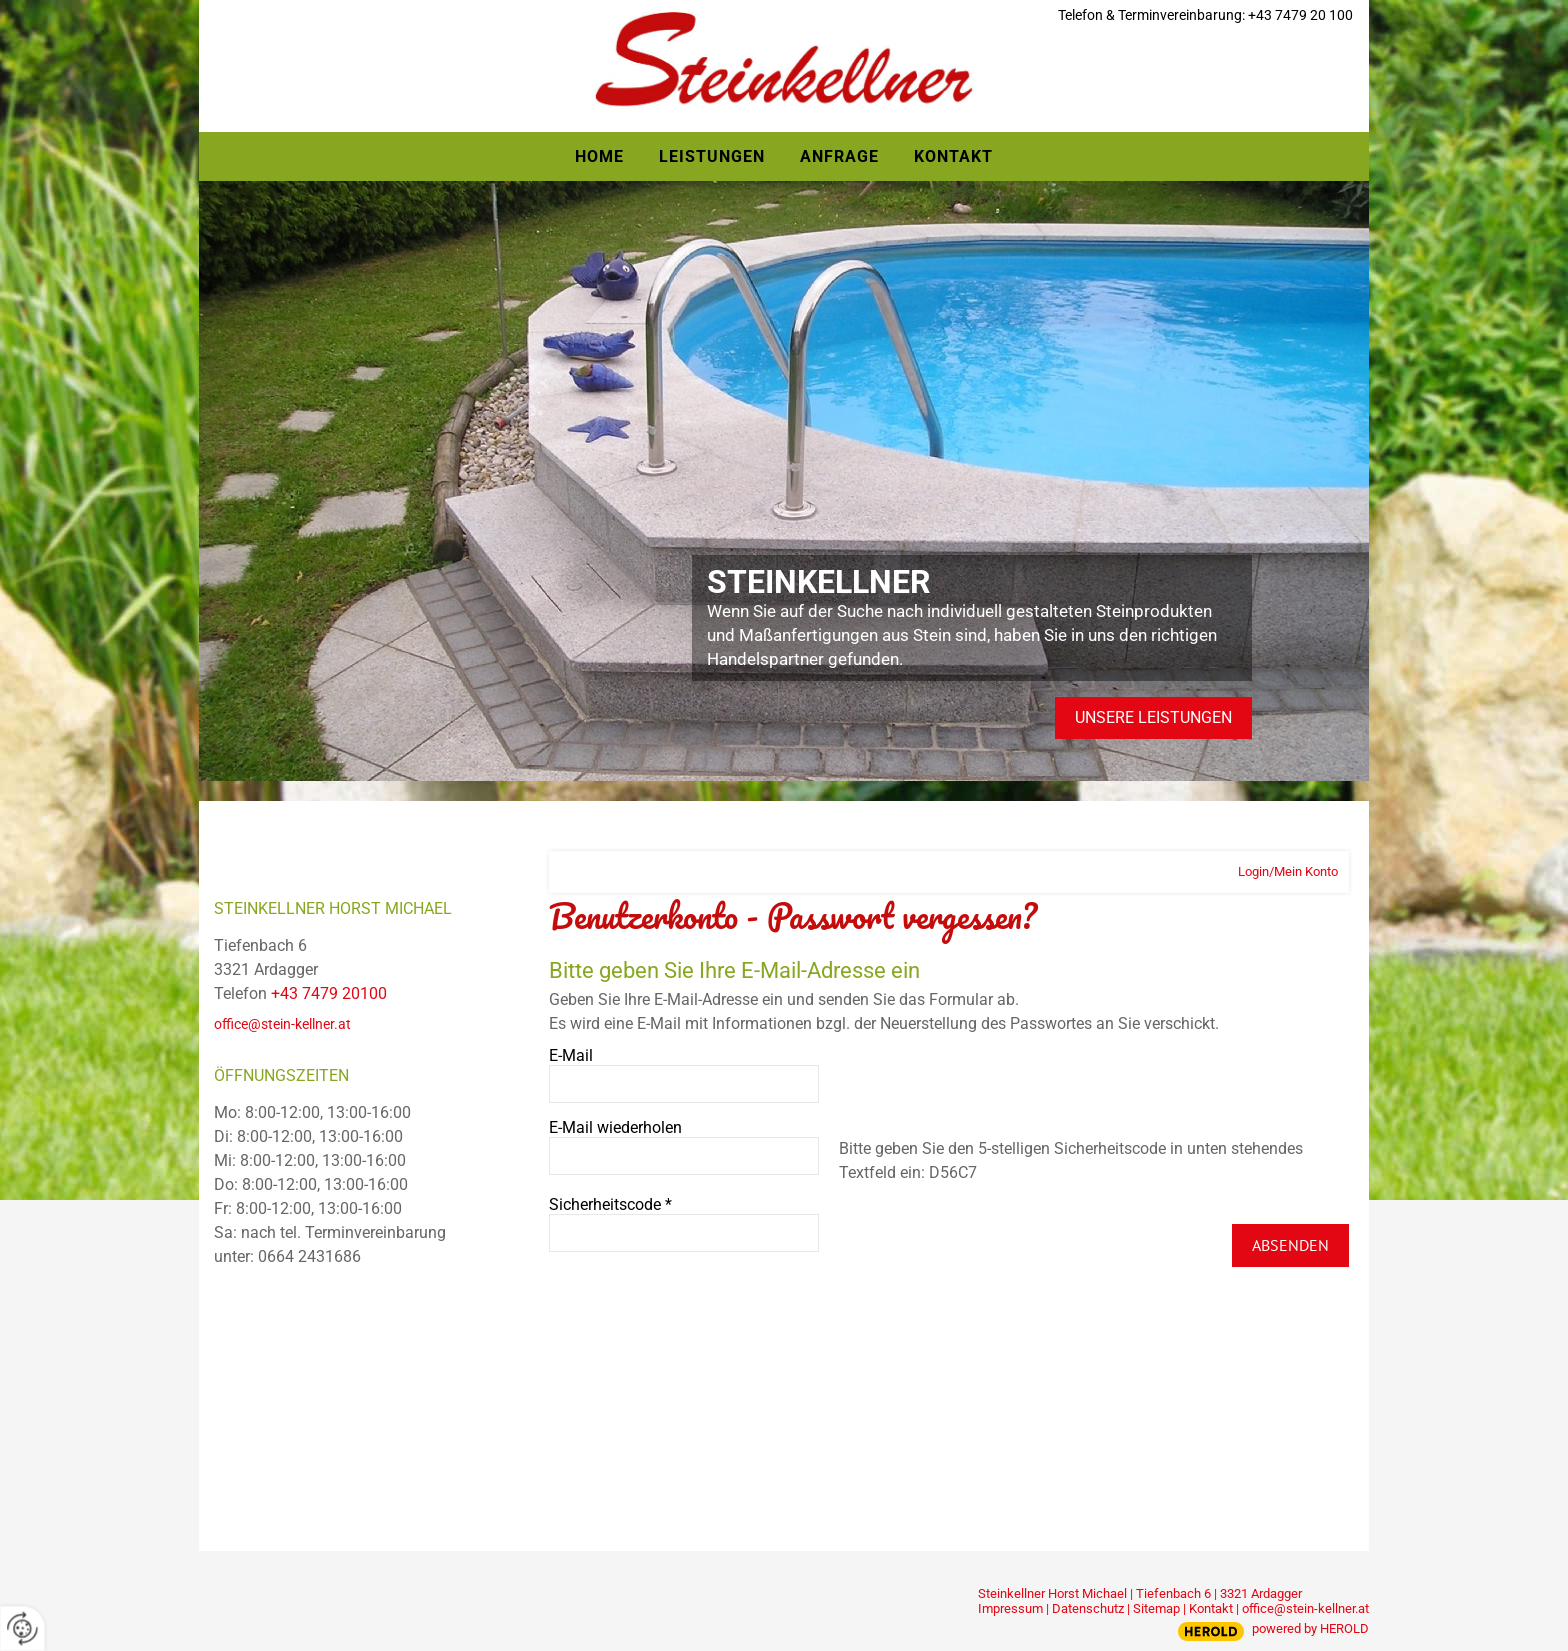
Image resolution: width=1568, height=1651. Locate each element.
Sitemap (1156, 1608)
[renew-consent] (22, 1628)
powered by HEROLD (1310, 1628)
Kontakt (1211, 1608)
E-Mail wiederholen (615, 1127)
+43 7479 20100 (329, 993)
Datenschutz (1088, 1608)
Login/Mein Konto (1288, 871)
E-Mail (571, 1055)
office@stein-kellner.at (282, 1024)
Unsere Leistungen (1153, 717)
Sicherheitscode (610, 1204)
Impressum (1010, 1608)
